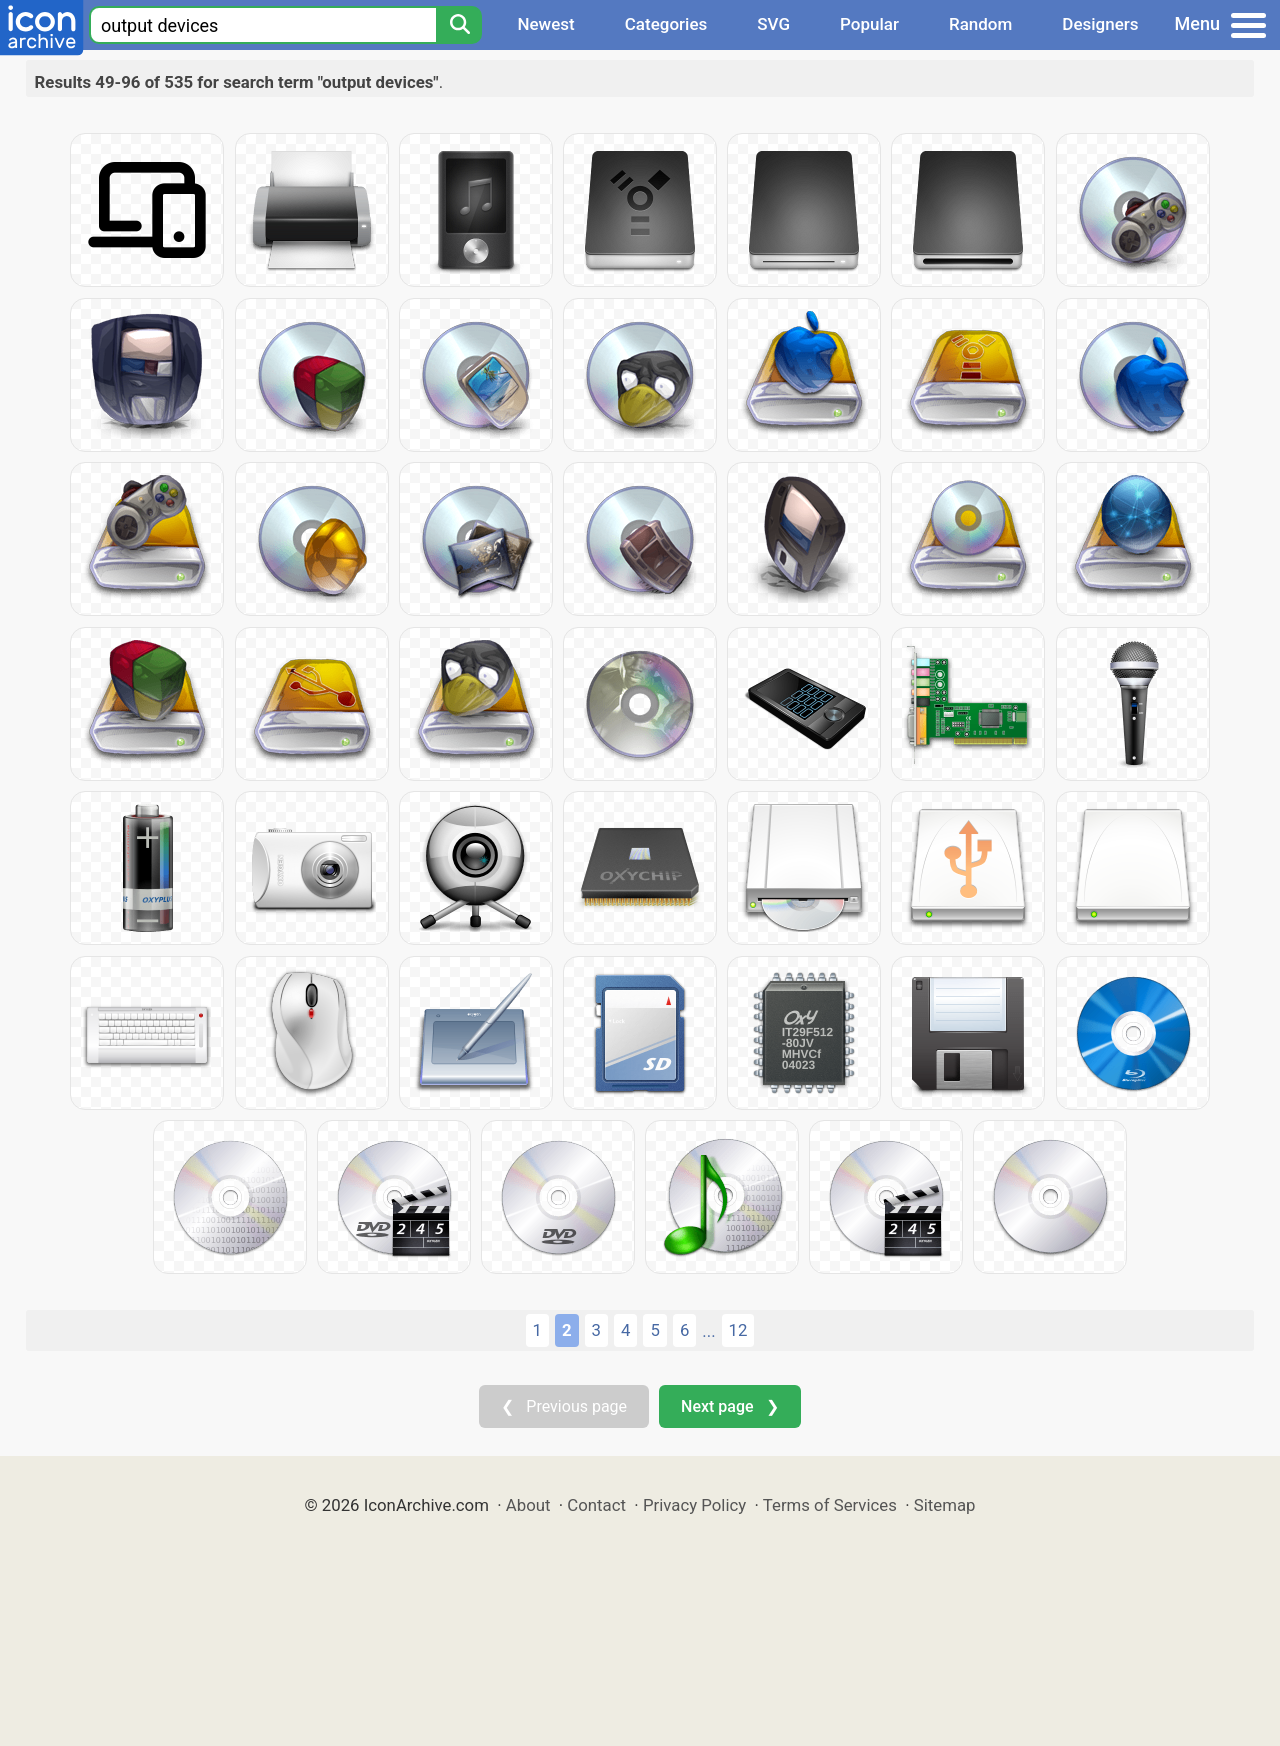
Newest (545, 24)
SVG (773, 24)
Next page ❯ (729, 1406)
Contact (596, 1505)
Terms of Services (830, 1505)
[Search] (459, 25)
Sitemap (945, 1505)
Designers (1100, 24)
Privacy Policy (694, 1505)
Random (980, 24)
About (528, 1505)
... (708, 1331)
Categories (666, 24)
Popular (869, 24)
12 (738, 1330)
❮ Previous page (564, 1406)
